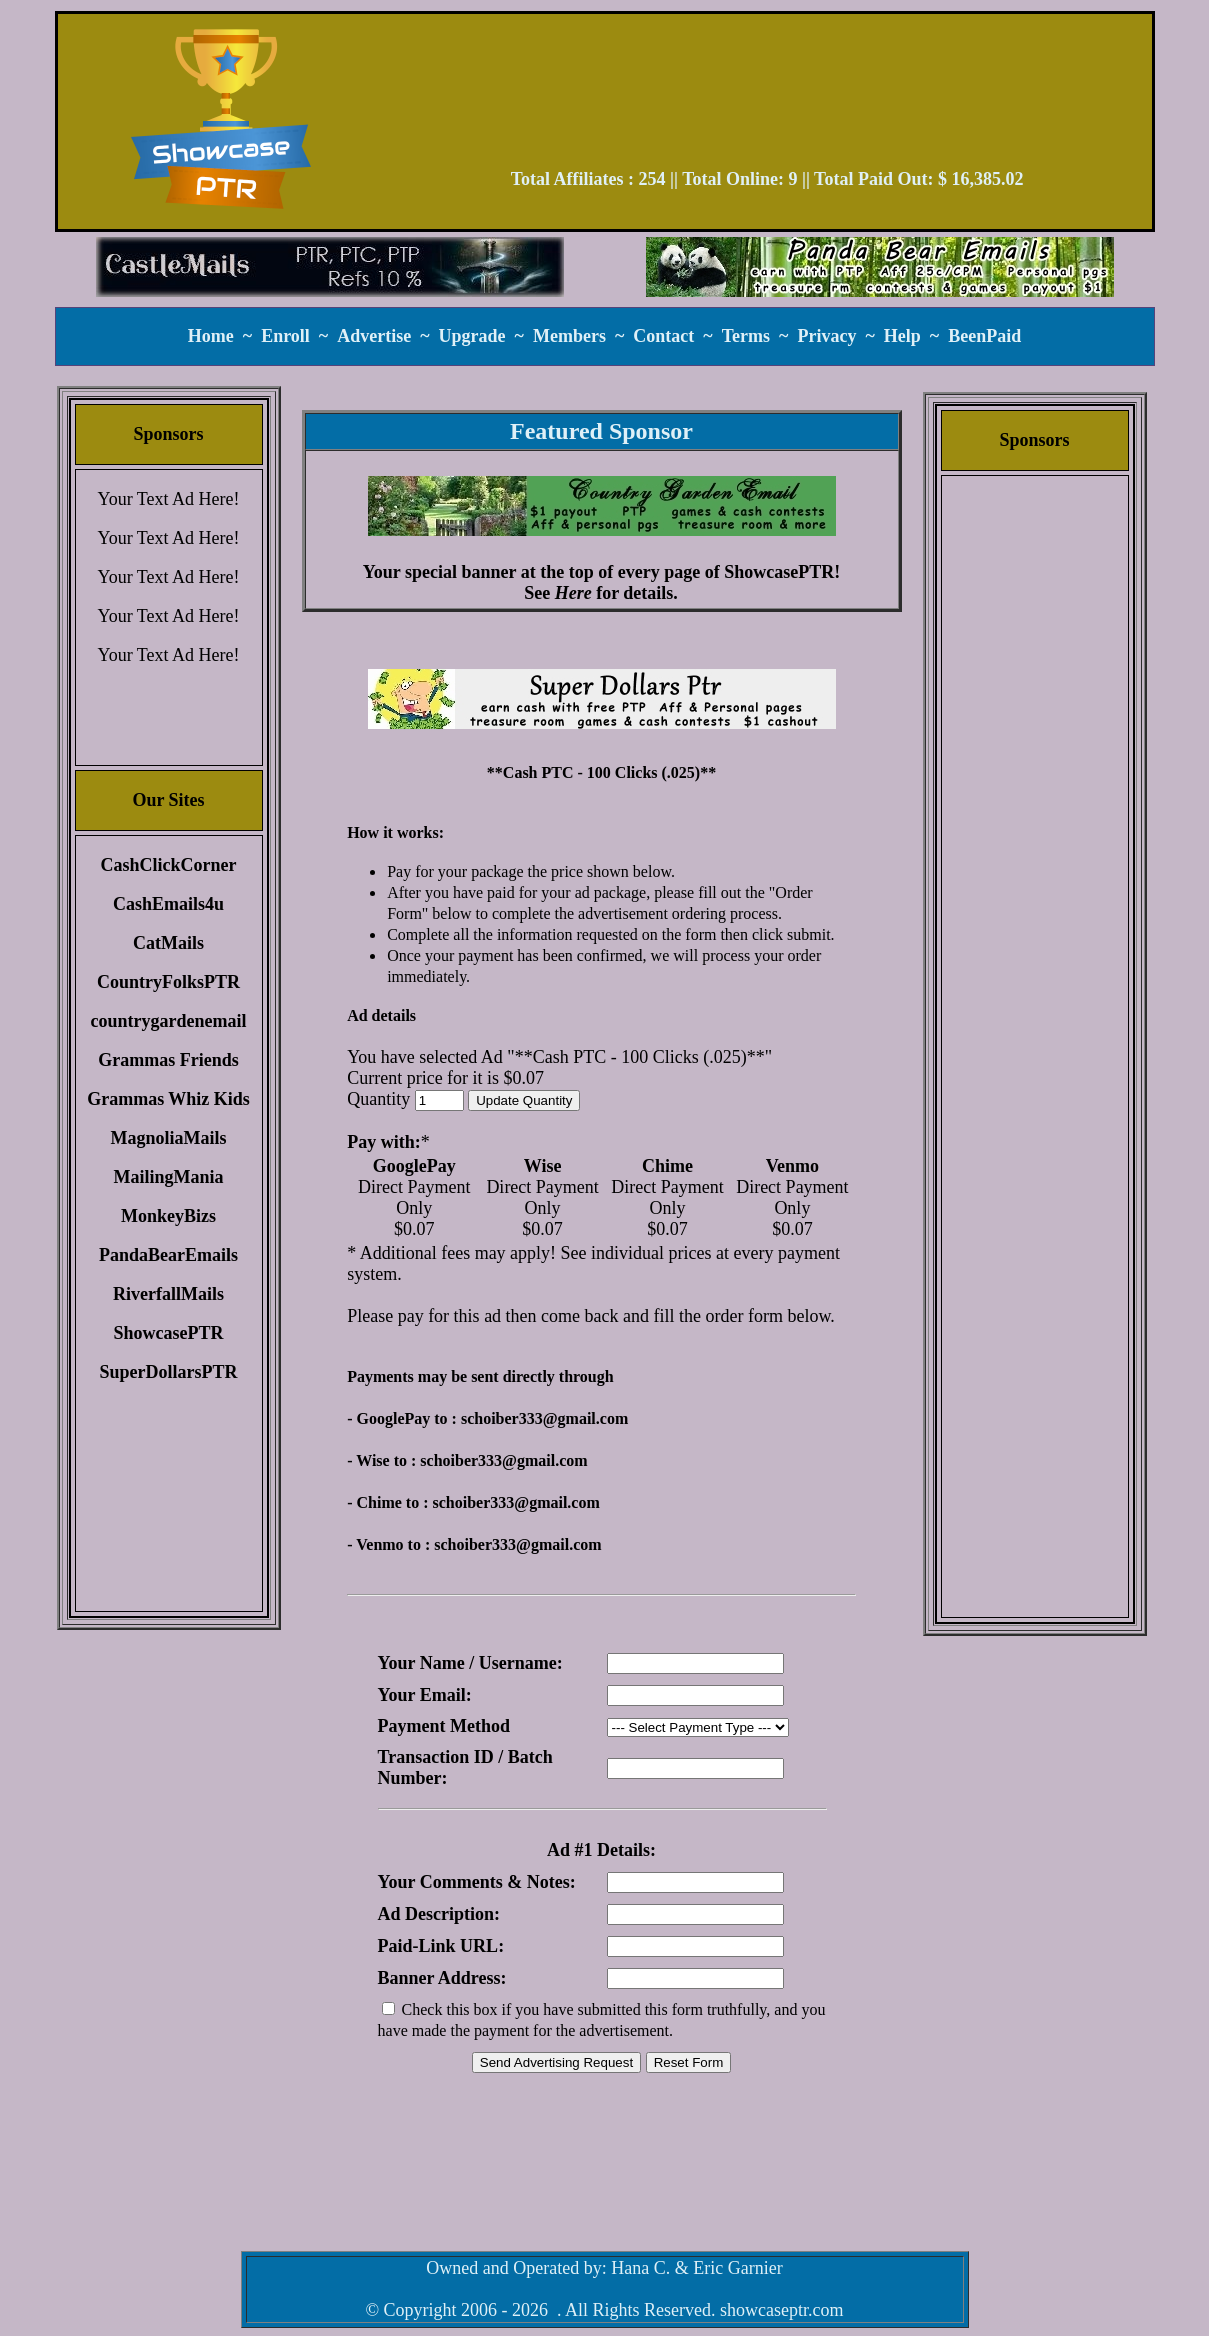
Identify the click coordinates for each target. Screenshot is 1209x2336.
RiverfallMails (168, 1294)
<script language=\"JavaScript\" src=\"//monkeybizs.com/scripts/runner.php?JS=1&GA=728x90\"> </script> (767, 98)
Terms (746, 336)
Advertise (374, 336)
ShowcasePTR (168, 1333)
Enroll (285, 336)
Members (569, 336)
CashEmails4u (168, 904)
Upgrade (472, 336)
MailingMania (168, 1177)
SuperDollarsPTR (168, 1372)
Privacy (826, 336)
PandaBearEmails (168, 1255)
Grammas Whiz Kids (168, 1099)
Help (902, 336)
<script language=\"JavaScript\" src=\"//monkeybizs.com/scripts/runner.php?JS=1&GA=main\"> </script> (602, 699)
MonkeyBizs (168, 1216)
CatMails (168, 943)
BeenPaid (984, 336)
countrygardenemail (169, 1021)
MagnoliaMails (169, 1138)
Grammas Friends (168, 1060)
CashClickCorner (169, 865)
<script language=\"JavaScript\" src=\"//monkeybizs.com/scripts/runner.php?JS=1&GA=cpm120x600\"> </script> (1035, 795)
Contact (663, 336)
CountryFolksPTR (168, 982)
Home (211, 336)
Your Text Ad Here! (168, 499)
